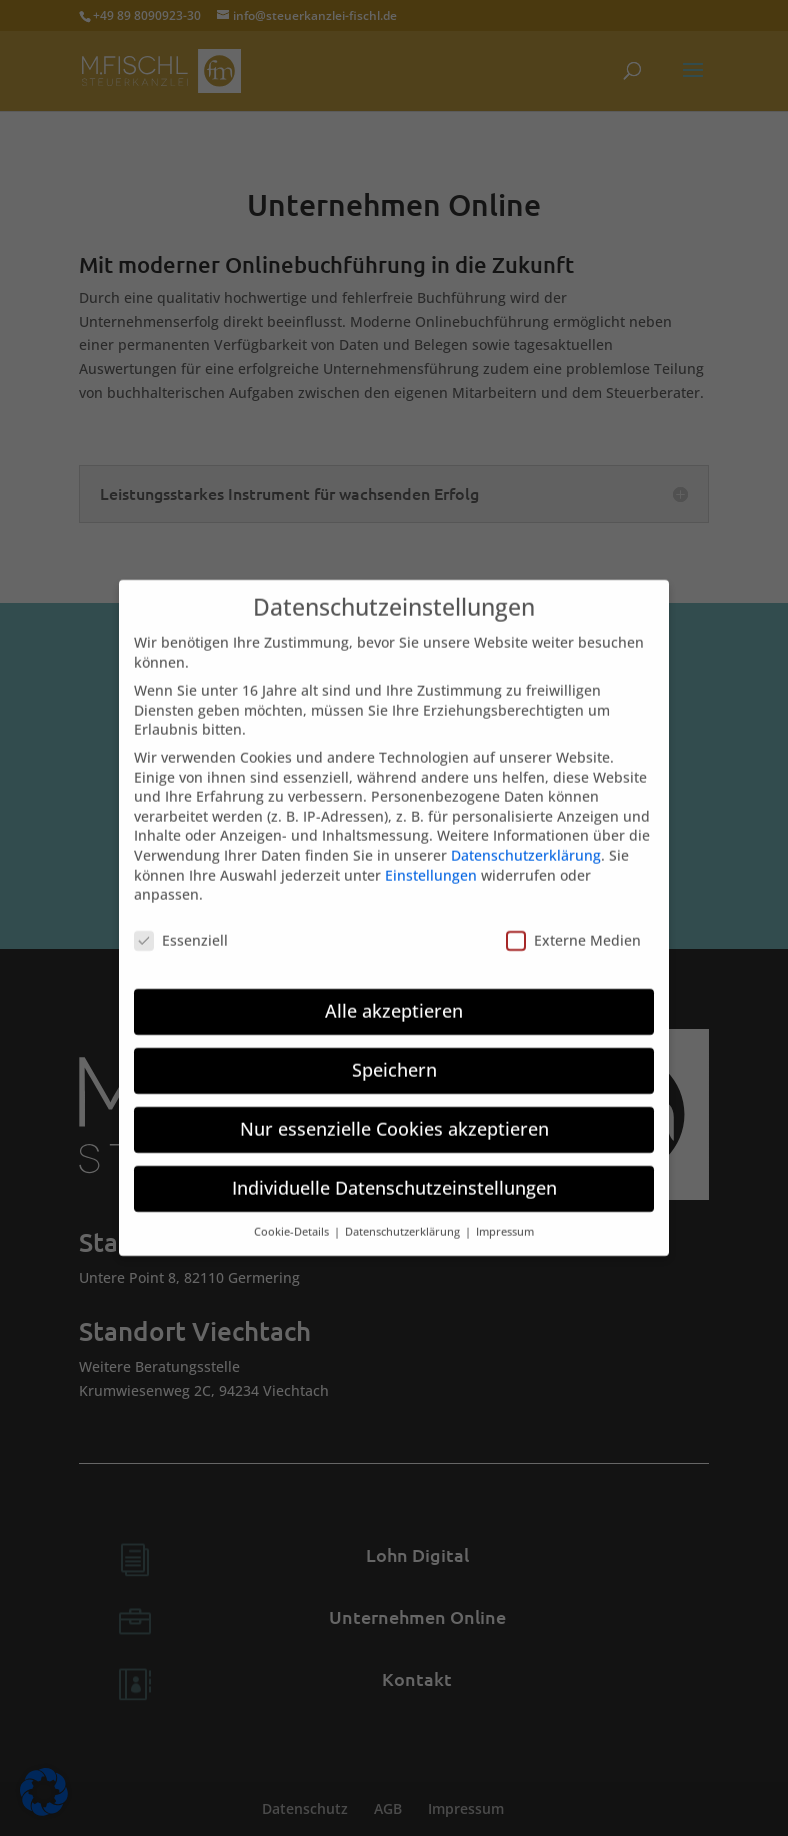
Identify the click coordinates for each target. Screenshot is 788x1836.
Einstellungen (431, 861)
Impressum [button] (505, 1218)
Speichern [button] (394, 1056)
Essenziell (181, 926)
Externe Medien (573, 926)
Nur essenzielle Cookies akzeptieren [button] (394, 1115)
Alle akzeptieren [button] (394, 997)
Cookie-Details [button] (293, 1218)
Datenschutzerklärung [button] (404, 1218)
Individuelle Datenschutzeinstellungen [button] (394, 1174)
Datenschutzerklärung (526, 841)
